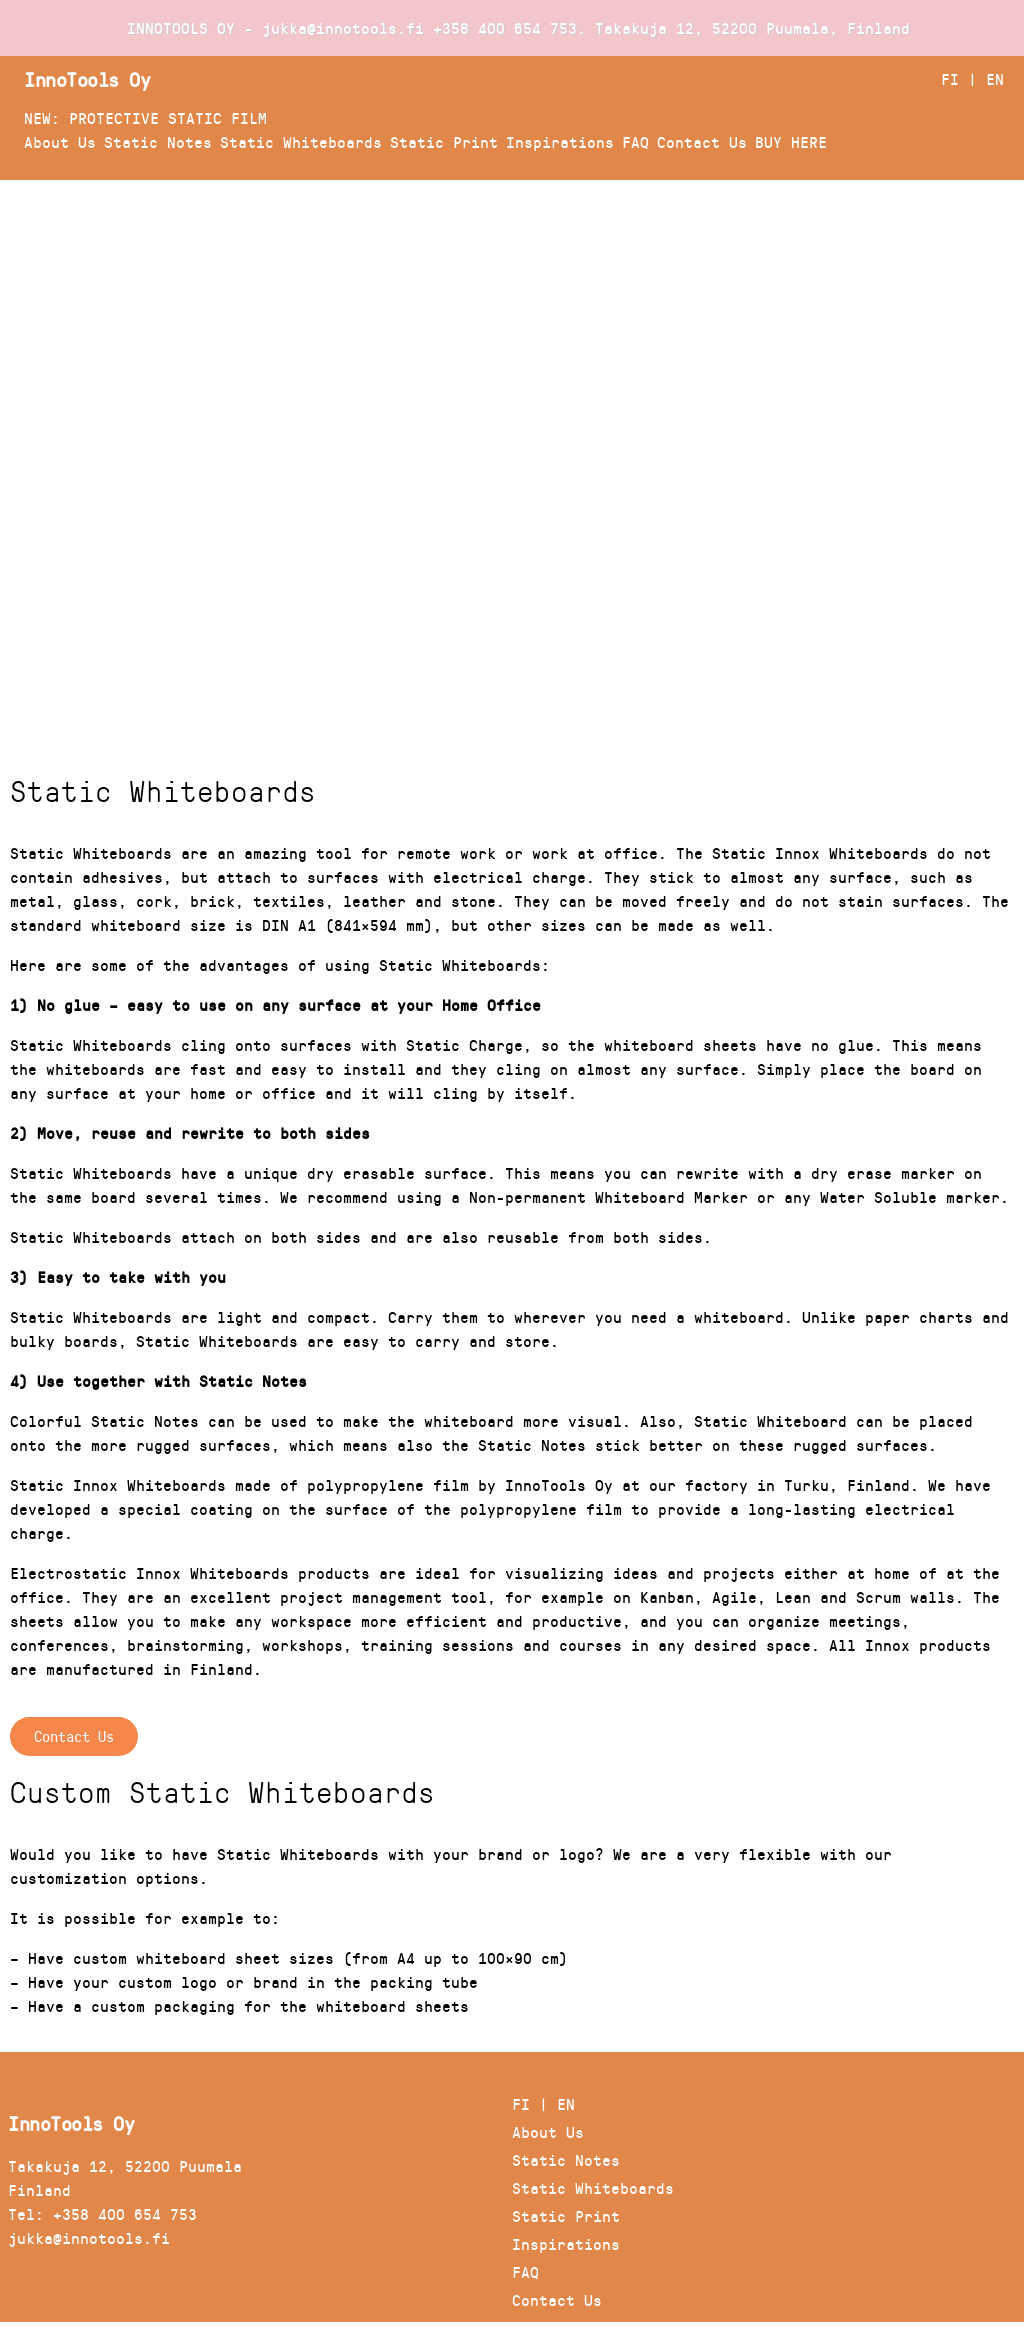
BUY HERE (791, 141)
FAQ (635, 141)
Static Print (444, 141)
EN (995, 78)
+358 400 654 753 (505, 27)
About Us (60, 141)
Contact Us (702, 141)
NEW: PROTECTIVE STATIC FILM (145, 117)
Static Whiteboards (301, 141)
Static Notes (158, 141)
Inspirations (560, 141)
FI (950, 78)
